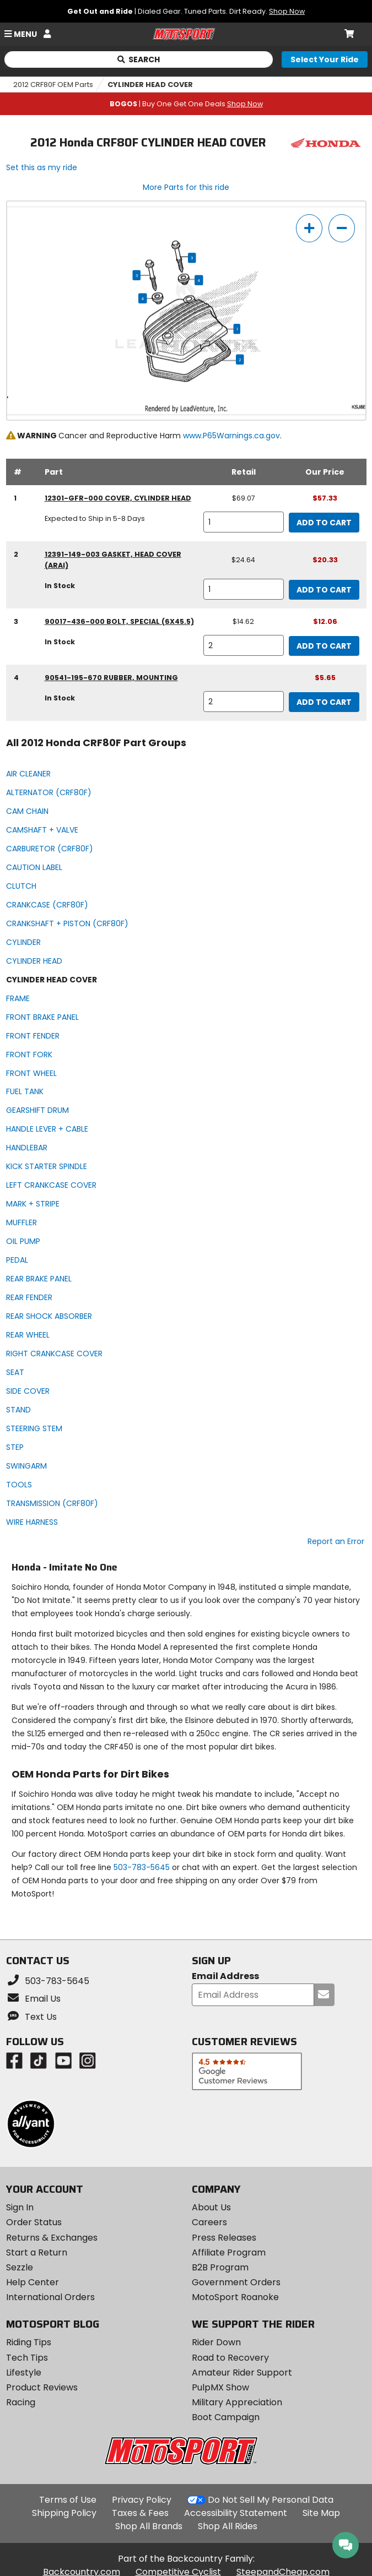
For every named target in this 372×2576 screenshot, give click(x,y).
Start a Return (36, 2252)
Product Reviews (42, 2387)
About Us (211, 2207)
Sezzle (19, 2267)
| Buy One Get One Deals (186, 103)
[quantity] (243, 522)
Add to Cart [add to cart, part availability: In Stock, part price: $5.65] (324, 702)
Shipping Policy (64, 2513)
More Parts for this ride (186, 187)
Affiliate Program (229, 2252)
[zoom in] (309, 228)
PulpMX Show (220, 2387)
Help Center (32, 2282)
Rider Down (216, 2342)
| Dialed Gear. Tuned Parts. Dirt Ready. (186, 11)
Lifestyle (23, 2372)
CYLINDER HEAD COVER (150, 84)
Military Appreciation (237, 2402)
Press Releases (224, 2237)
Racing (20, 2402)
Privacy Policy (141, 2499)
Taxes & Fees (140, 2513)
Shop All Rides (227, 2526)
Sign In (20, 2207)
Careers (209, 2222)
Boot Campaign (226, 2417)
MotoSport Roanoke (235, 2297)
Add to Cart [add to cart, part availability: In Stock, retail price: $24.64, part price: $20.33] (324, 589)
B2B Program (220, 2267)
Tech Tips (27, 2357)
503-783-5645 (142, 1867)
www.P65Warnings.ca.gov (231, 435)
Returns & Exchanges (52, 2237)
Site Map (321, 2513)
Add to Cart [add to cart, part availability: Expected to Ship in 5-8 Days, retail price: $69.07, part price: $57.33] (324, 522)
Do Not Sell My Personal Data (270, 2500)
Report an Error (336, 1541)
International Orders (50, 2297)
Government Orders (236, 2282)
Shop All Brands (148, 2526)
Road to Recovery (230, 2357)
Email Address (225, 1976)
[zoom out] (341, 228)
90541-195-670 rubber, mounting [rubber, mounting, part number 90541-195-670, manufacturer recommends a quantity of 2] (111, 677)
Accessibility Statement (235, 2513)
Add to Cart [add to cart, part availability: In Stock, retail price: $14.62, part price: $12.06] (324, 645)
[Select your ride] (325, 59)
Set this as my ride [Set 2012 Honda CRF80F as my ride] (41, 167)
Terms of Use (67, 2499)
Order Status (34, 2222)
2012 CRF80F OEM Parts (53, 84)
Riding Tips (28, 2342)
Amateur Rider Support (242, 2372)
